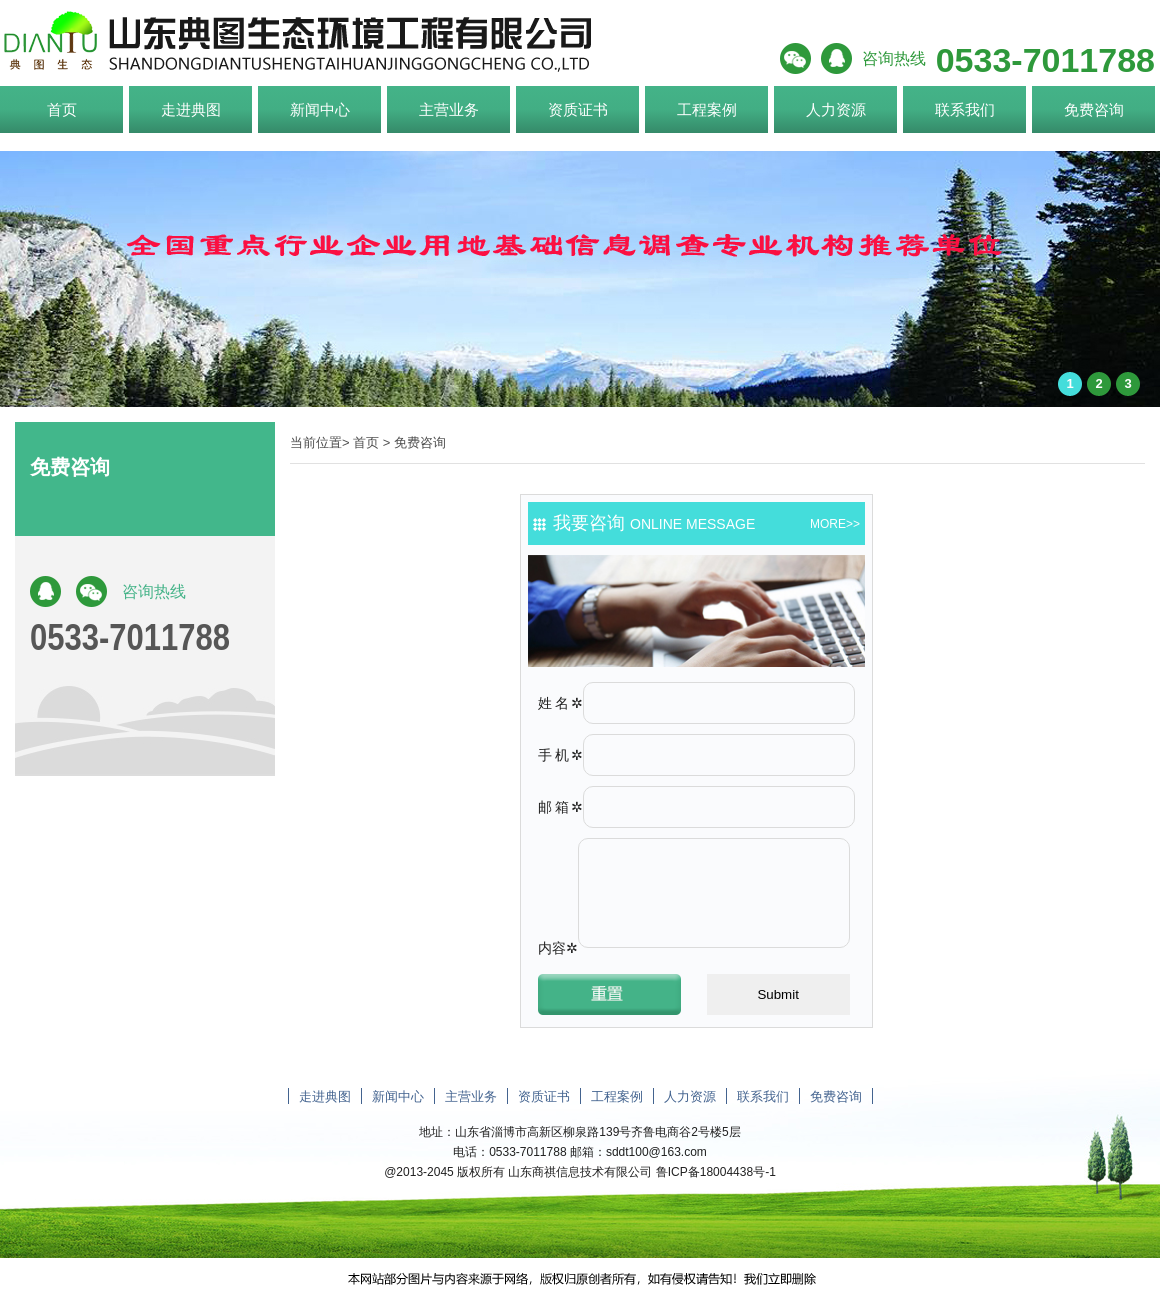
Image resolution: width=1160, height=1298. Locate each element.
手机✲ (560, 755)
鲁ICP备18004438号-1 (716, 1172)
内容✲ (558, 948)
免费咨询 (1094, 109)
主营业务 (449, 109)
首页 (62, 109)
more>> (835, 524)
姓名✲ (560, 703)
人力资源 (836, 109)
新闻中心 (320, 109)
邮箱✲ (560, 807)
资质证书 (578, 109)
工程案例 (707, 109)
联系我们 (965, 109)
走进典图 (191, 109)
